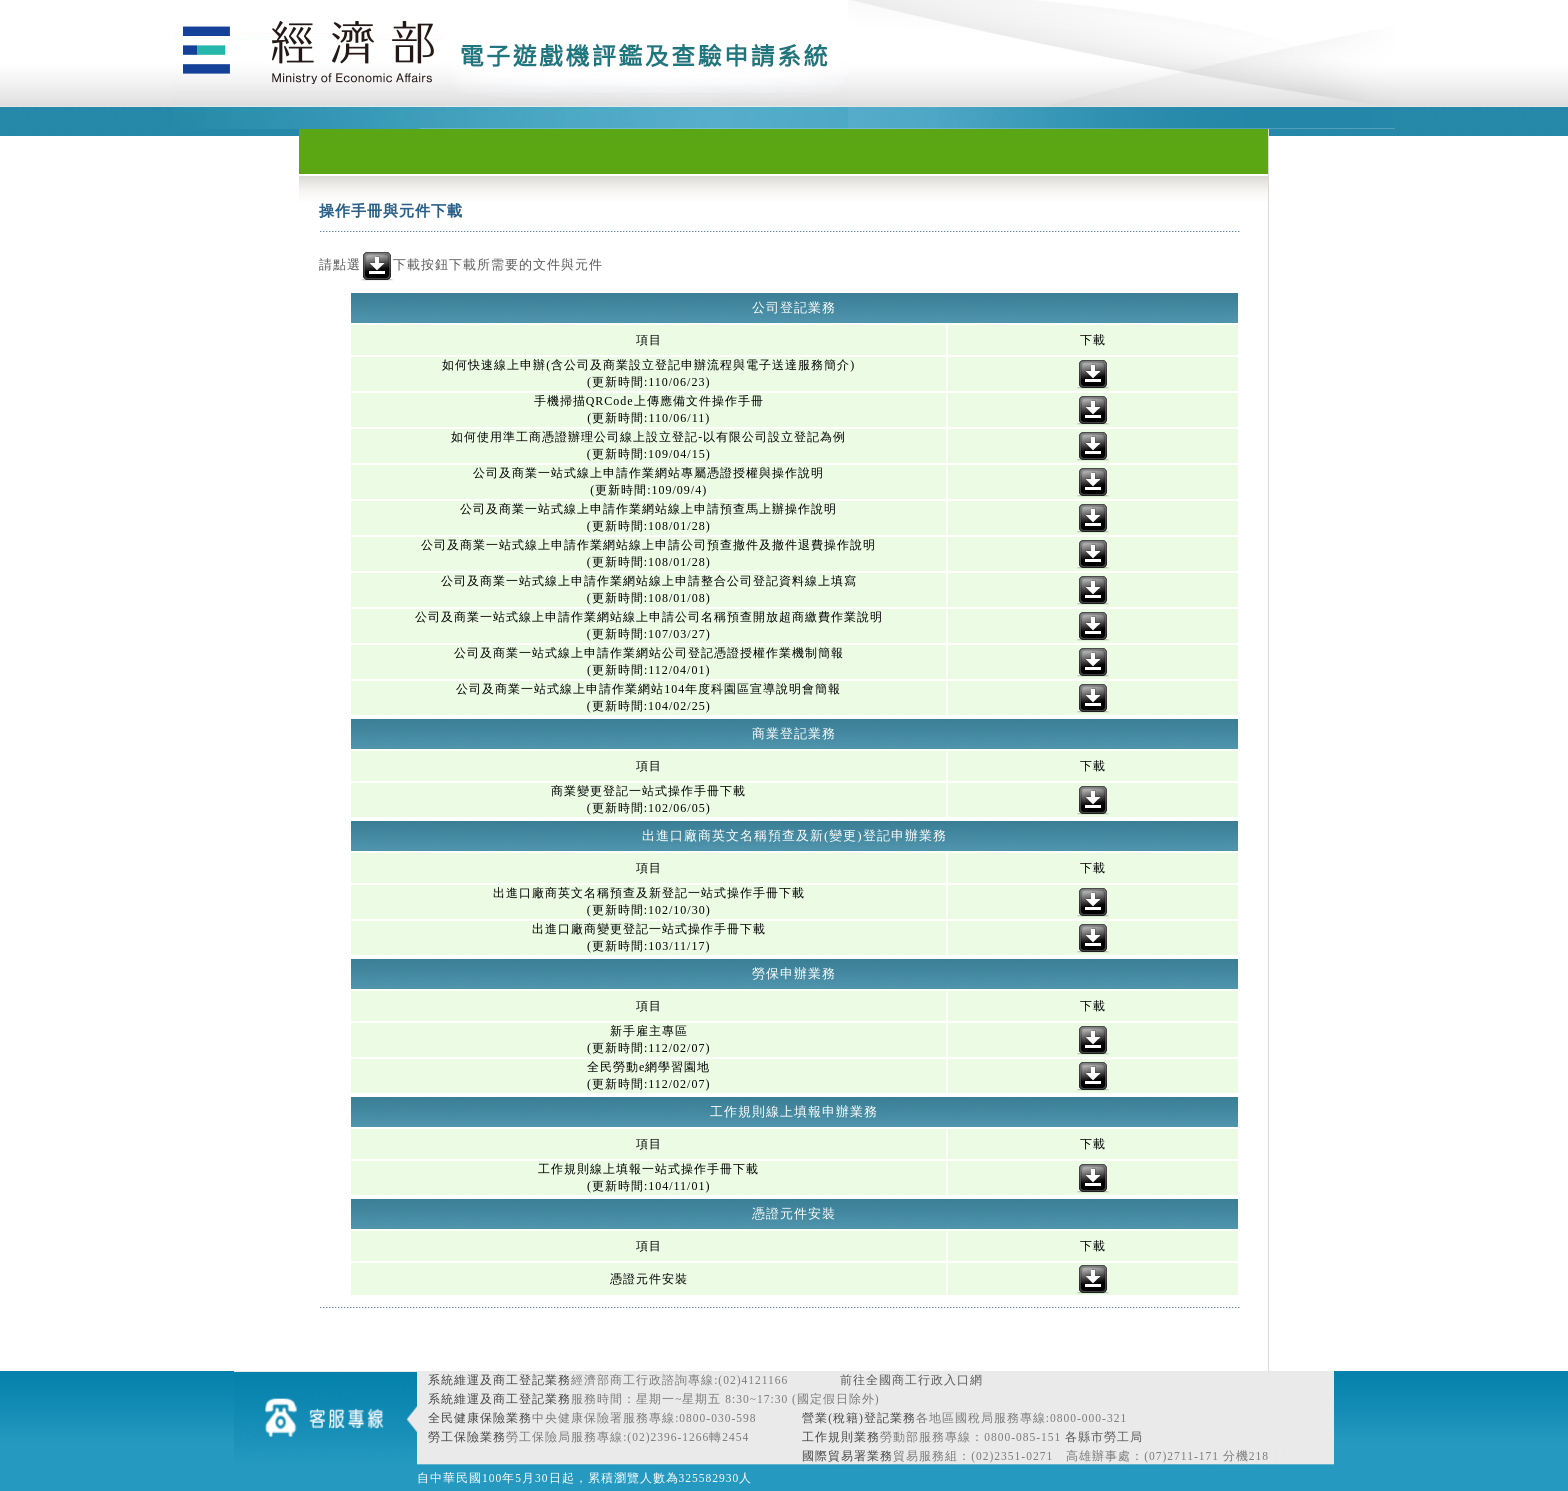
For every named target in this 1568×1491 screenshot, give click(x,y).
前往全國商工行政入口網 (911, 1380)
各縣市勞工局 (1104, 1437)
